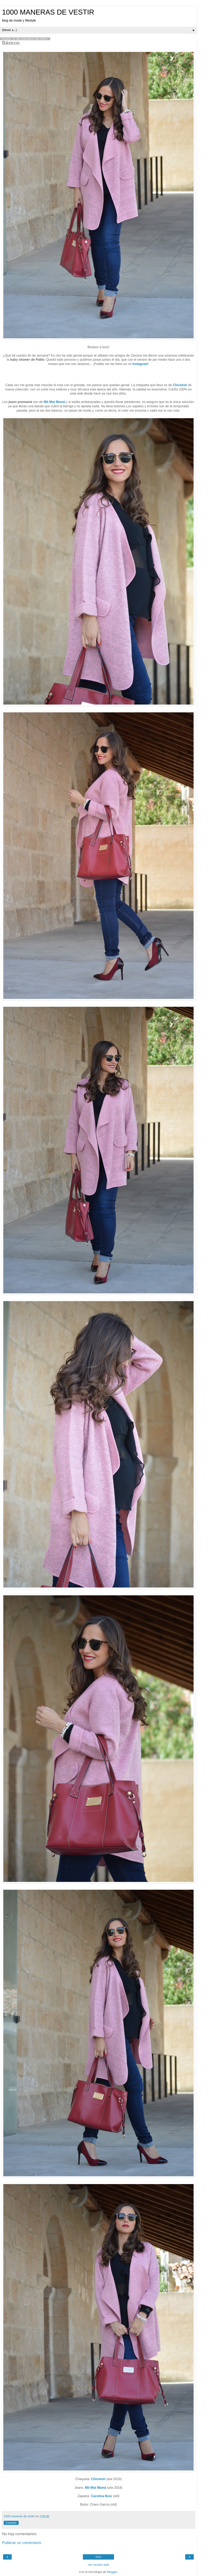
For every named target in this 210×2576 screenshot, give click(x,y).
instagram (139, 364)
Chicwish (179, 385)
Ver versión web (98, 2564)
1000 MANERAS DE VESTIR (48, 12)
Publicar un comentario (21, 2542)
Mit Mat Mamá (55, 402)
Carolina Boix (101, 2496)
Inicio (98, 2556)
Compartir (11, 2522)
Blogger (112, 2572)
